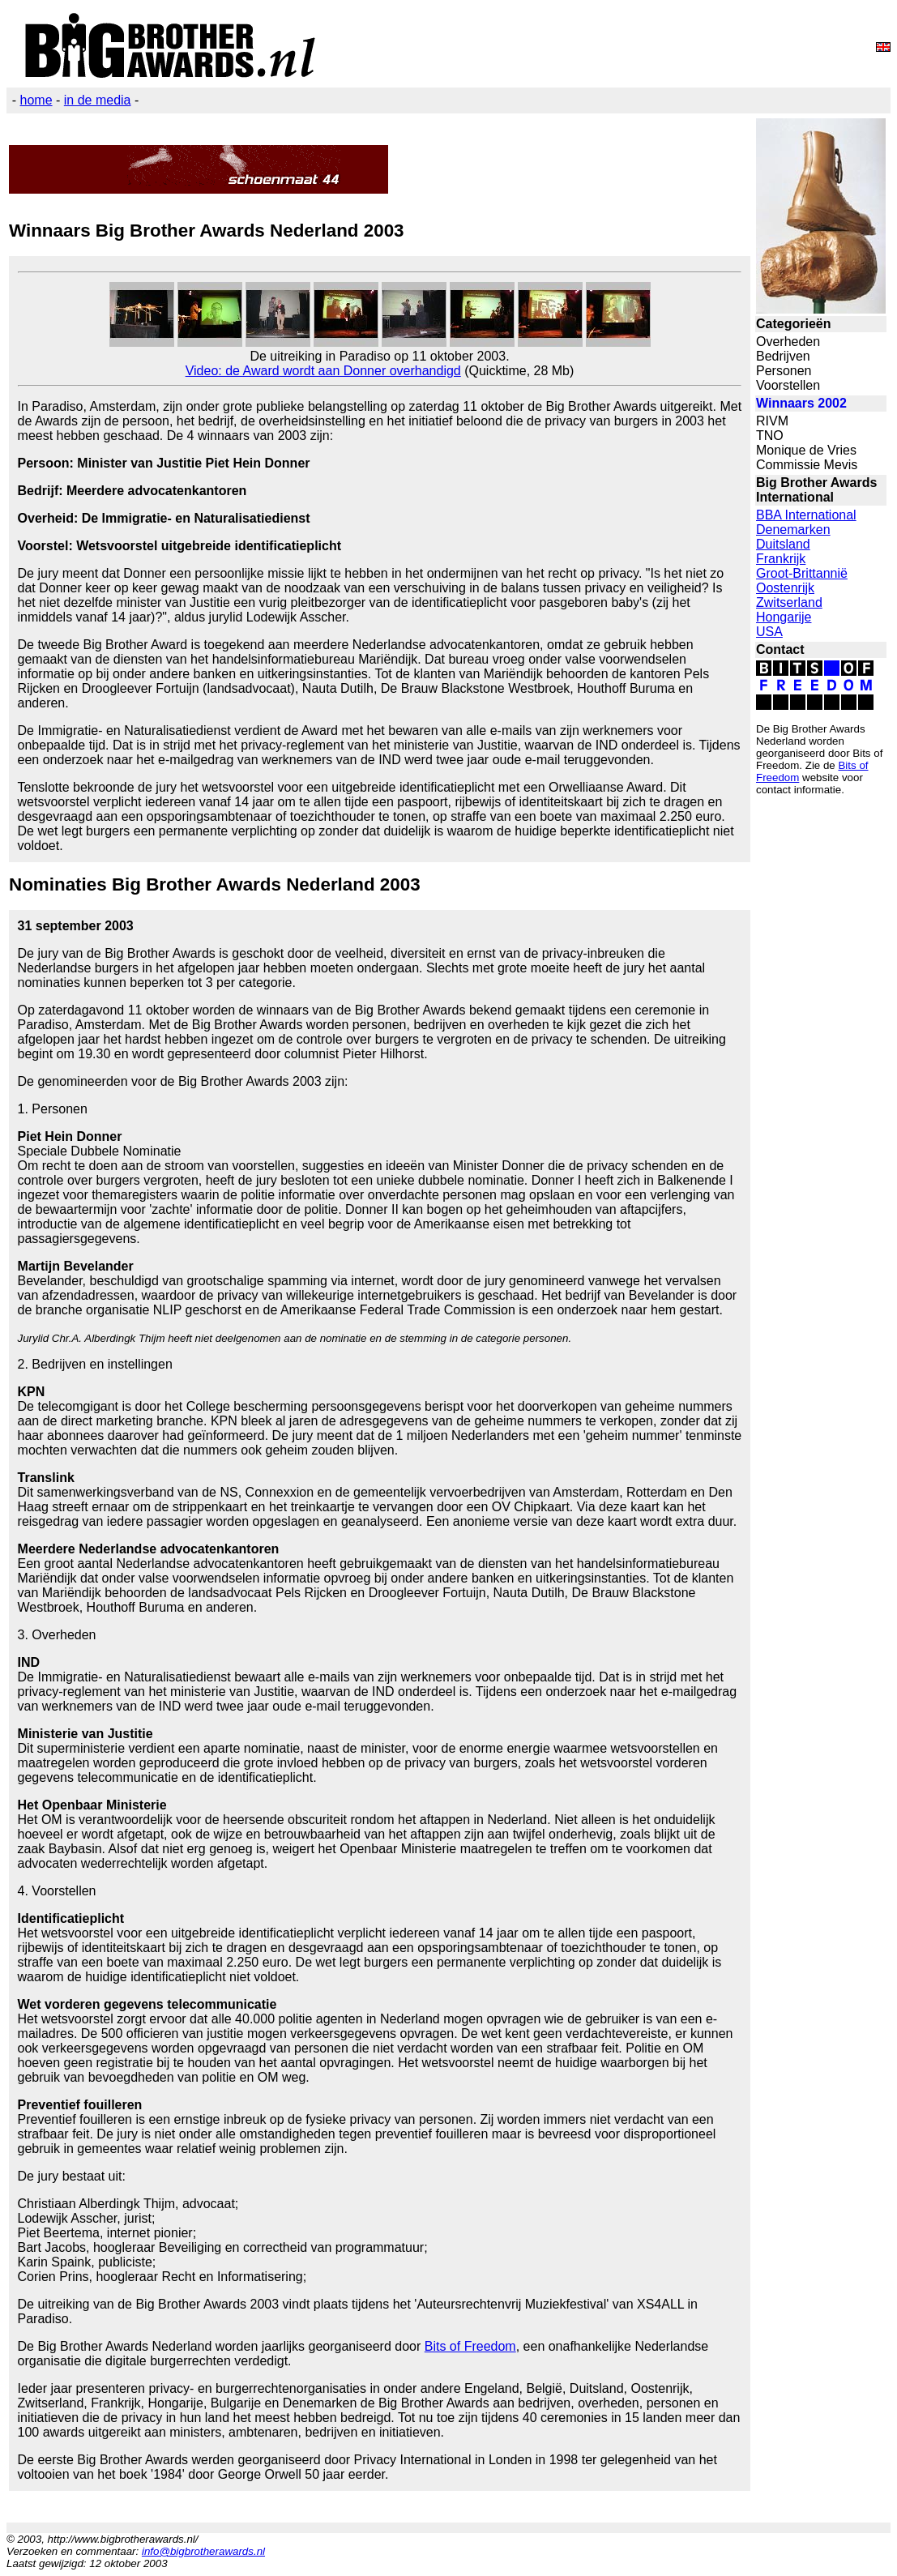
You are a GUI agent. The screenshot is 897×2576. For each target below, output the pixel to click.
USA (769, 632)
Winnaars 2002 (801, 403)
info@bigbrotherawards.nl (203, 2551)
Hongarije (783, 617)
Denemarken (793, 529)
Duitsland (783, 544)
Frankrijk (780, 559)
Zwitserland (789, 602)
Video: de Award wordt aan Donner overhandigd (323, 371)
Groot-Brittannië (802, 573)
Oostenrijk (785, 588)
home (36, 100)
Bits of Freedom (470, 2346)
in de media (97, 100)
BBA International (806, 515)
